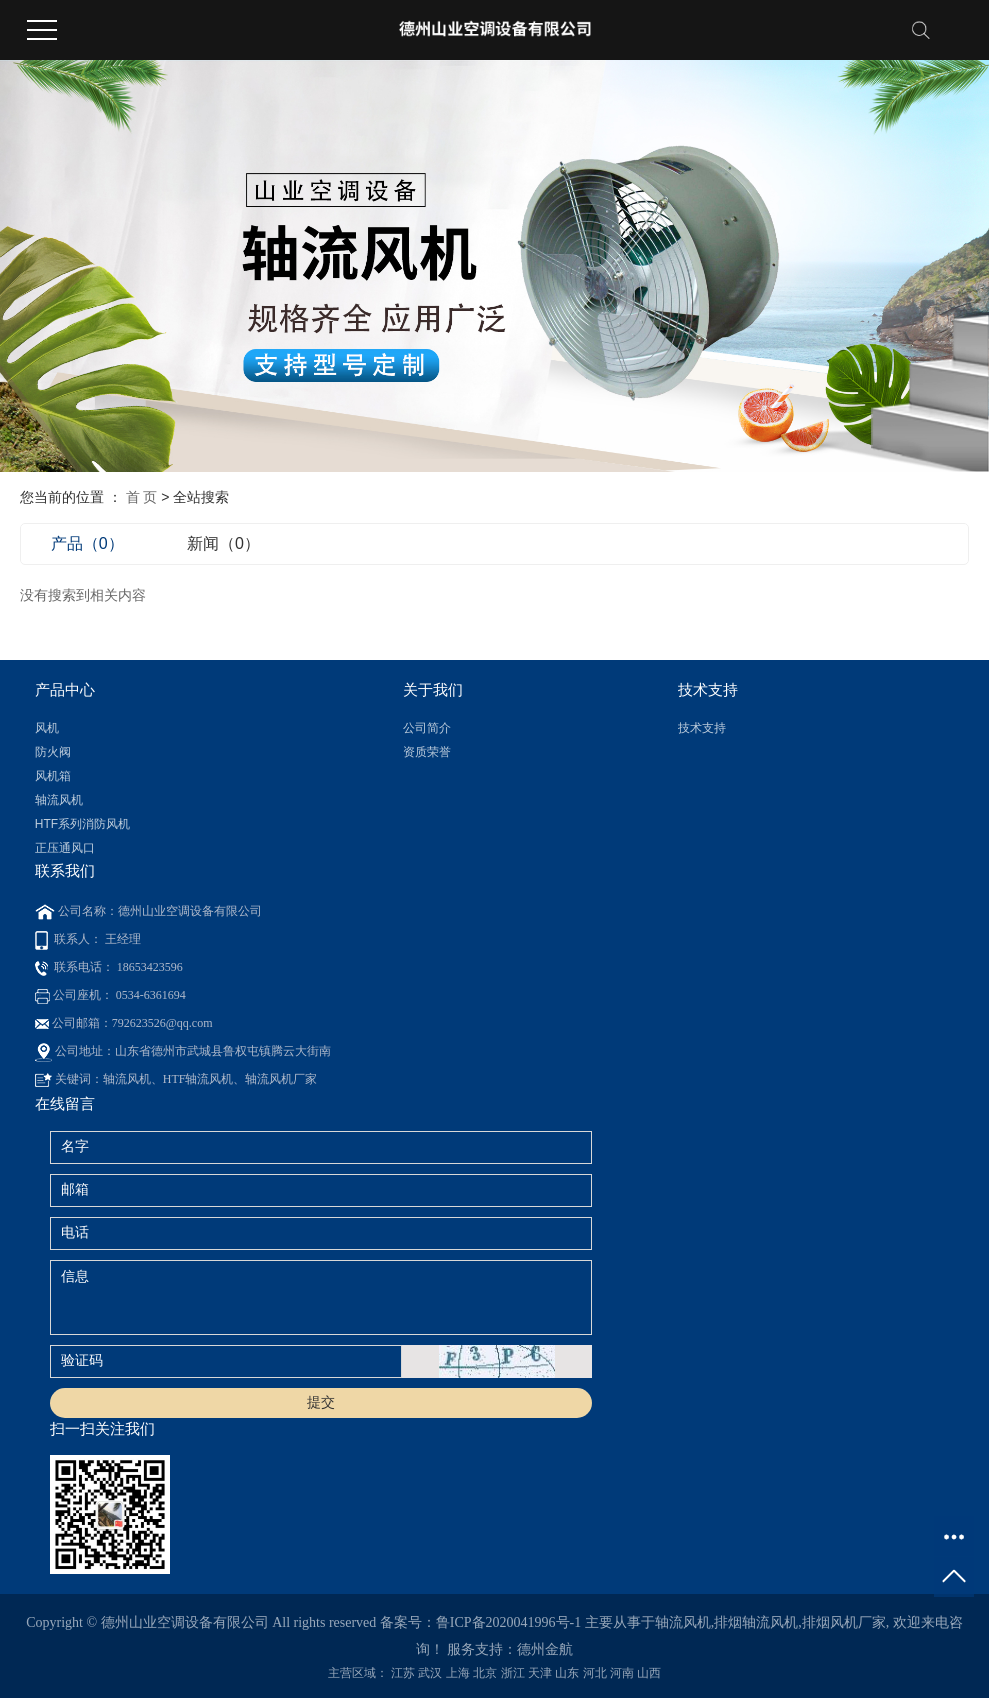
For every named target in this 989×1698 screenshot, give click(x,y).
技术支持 (702, 728)
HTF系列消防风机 (82, 824)
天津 (540, 1673)
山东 (567, 1673)
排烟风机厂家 (844, 1622)
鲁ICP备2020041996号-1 (508, 1622)
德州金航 (545, 1649)
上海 (458, 1673)
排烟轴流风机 (756, 1622)
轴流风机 (59, 800)
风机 (47, 728)
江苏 (403, 1673)
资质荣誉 (427, 752)
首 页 (142, 497)
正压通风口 (65, 848)
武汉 (430, 1673)
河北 (595, 1673)
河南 (622, 1673)
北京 (485, 1673)
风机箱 (53, 776)
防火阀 (53, 752)
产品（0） (87, 543)
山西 (649, 1673)
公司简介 (427, 728)
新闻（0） (223, 543)
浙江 (513, 1673)
